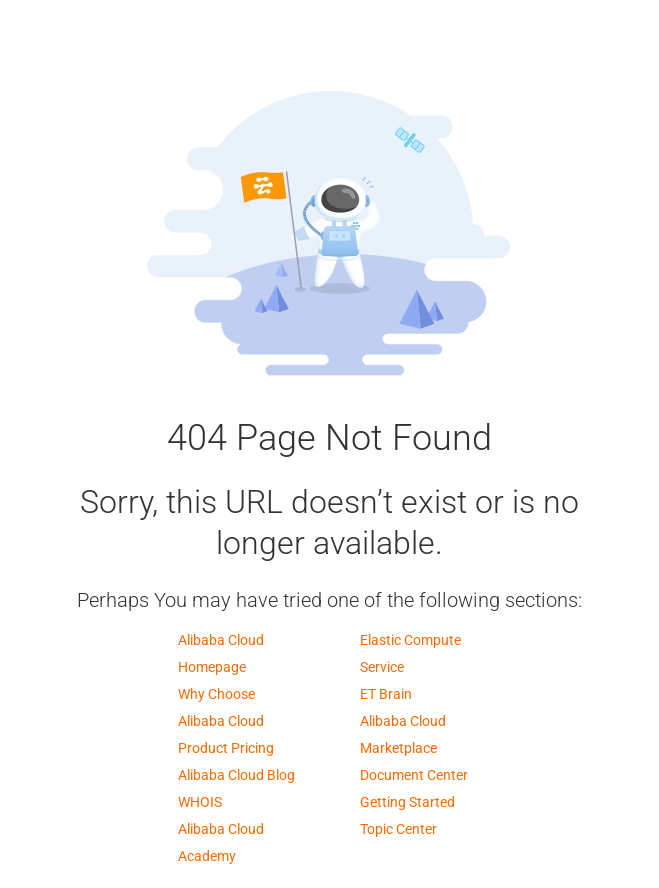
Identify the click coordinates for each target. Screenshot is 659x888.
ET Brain (386, 694)
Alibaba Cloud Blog (236, 775)
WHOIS (200, 802)
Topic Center (398, 829)
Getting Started (407, 802)
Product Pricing (226, 748)
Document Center (414, 775)
